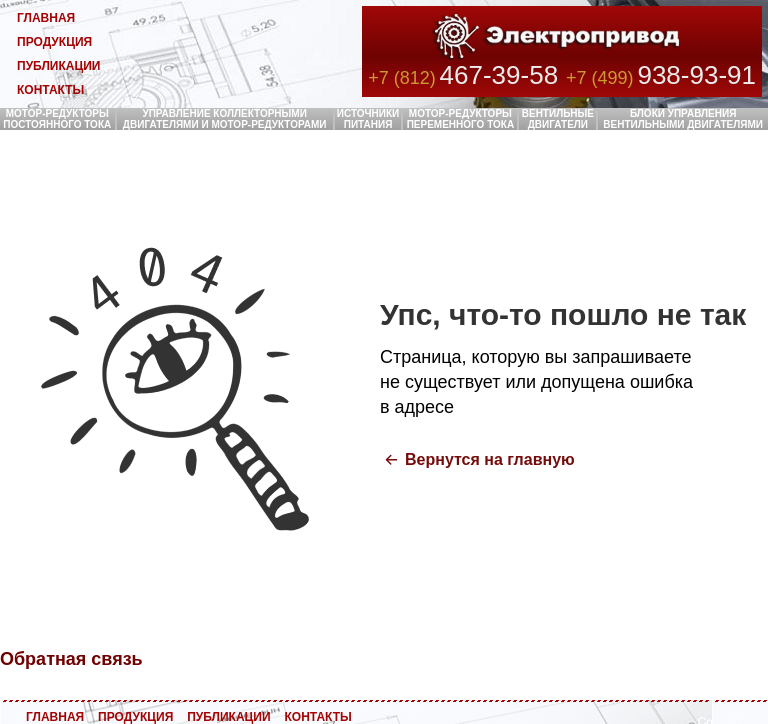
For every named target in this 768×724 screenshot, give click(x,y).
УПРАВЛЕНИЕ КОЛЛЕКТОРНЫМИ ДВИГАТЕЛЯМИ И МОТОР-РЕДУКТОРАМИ (225, 119)
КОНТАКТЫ (50, 90)
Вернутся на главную (490, 459)
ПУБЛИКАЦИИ (58, 66)
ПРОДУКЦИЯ (54, 42)
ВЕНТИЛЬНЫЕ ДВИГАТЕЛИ (558, 119)
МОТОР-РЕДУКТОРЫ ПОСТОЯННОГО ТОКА (57, 119)
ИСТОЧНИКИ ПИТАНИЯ (368, 119)
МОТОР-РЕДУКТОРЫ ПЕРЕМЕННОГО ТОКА (460, 119)
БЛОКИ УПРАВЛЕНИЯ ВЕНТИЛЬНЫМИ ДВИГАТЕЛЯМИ (683, 119)
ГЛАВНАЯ (46, 18)
